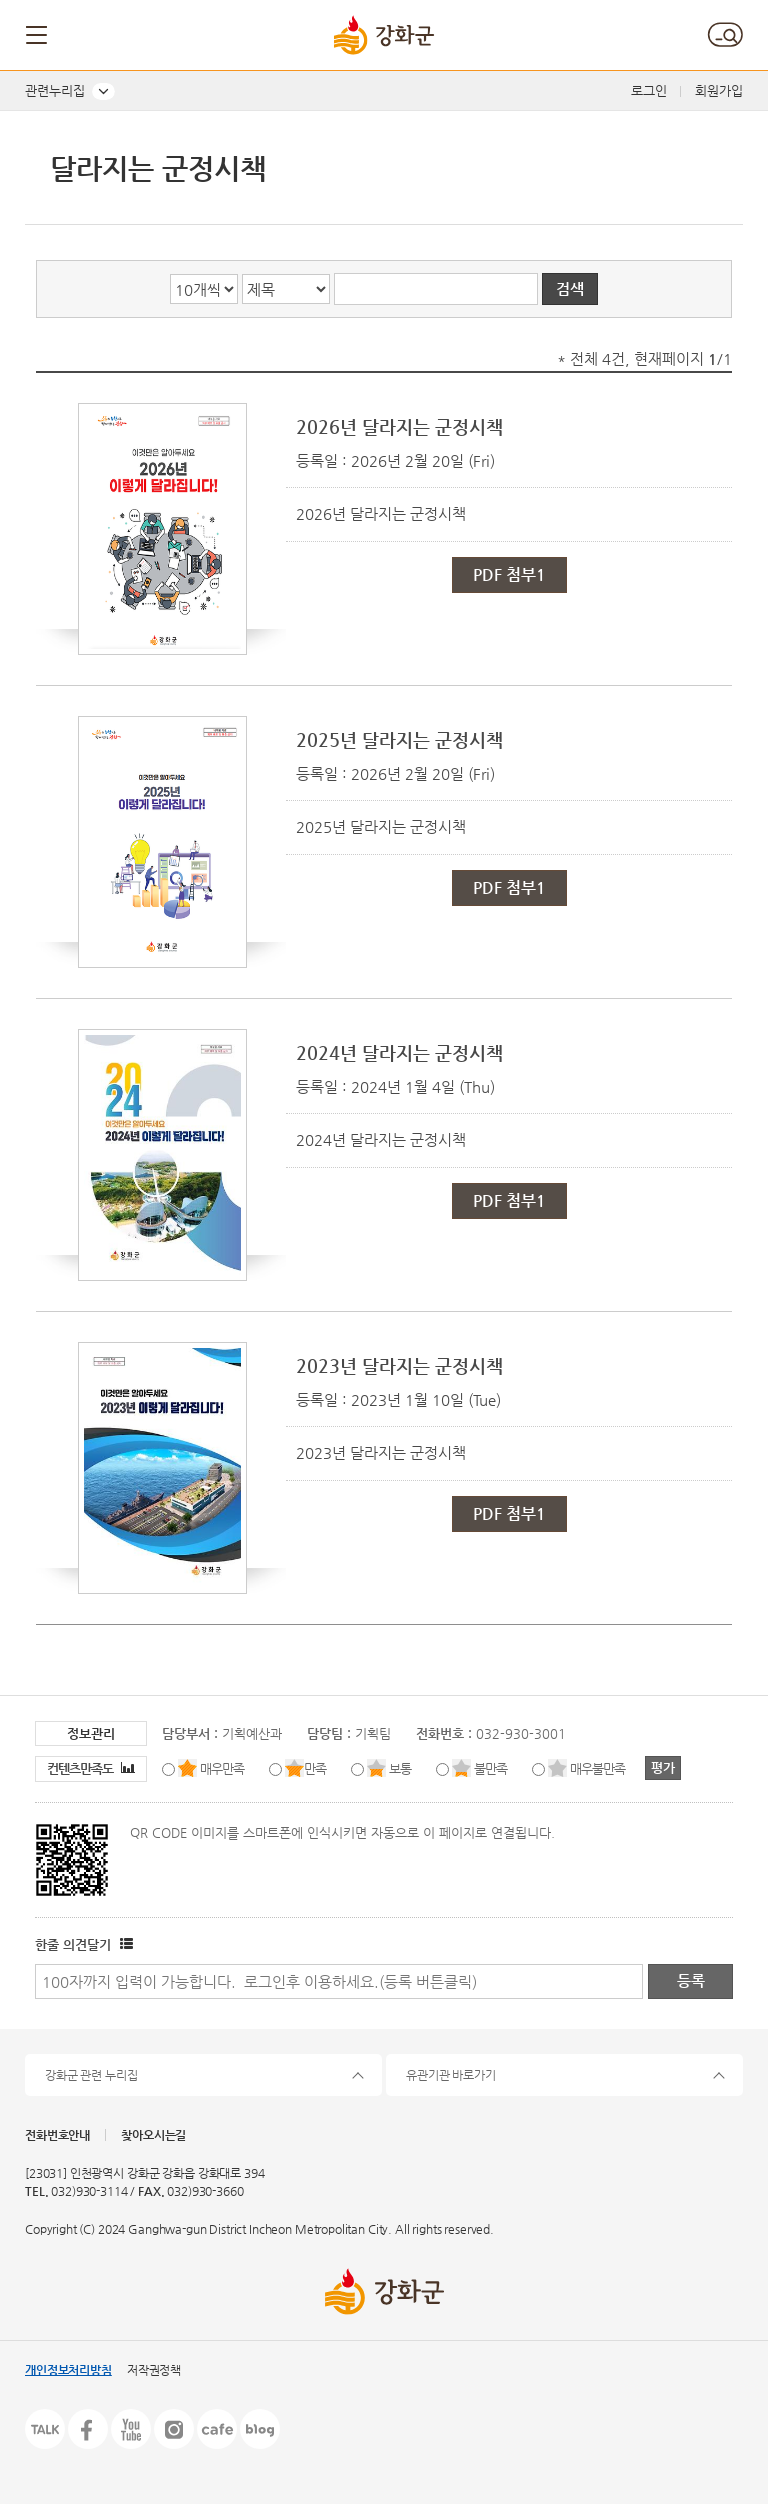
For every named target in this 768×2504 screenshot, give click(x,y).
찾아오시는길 (153, 2135)
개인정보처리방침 (68, 2370)
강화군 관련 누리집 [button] (91, 2075)
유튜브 (131, 2429)
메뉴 (38, 35)
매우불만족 (597, 1768)
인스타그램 (174, 2429)
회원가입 (719, 90)
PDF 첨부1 (509, 574)
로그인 (649, 90)
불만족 (490, 1768)
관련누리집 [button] (55, 90)
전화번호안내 (57, 2135)
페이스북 (88, 2429)
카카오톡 (45, 2429)
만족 (315, 1768)
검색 (725, 35)
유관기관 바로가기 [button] (451, 2075)
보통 (400, 1768)
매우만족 (222, 1768)
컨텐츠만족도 (91, 1768)
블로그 (260, 2429)
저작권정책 (154, 2370)
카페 (217, 2429)
